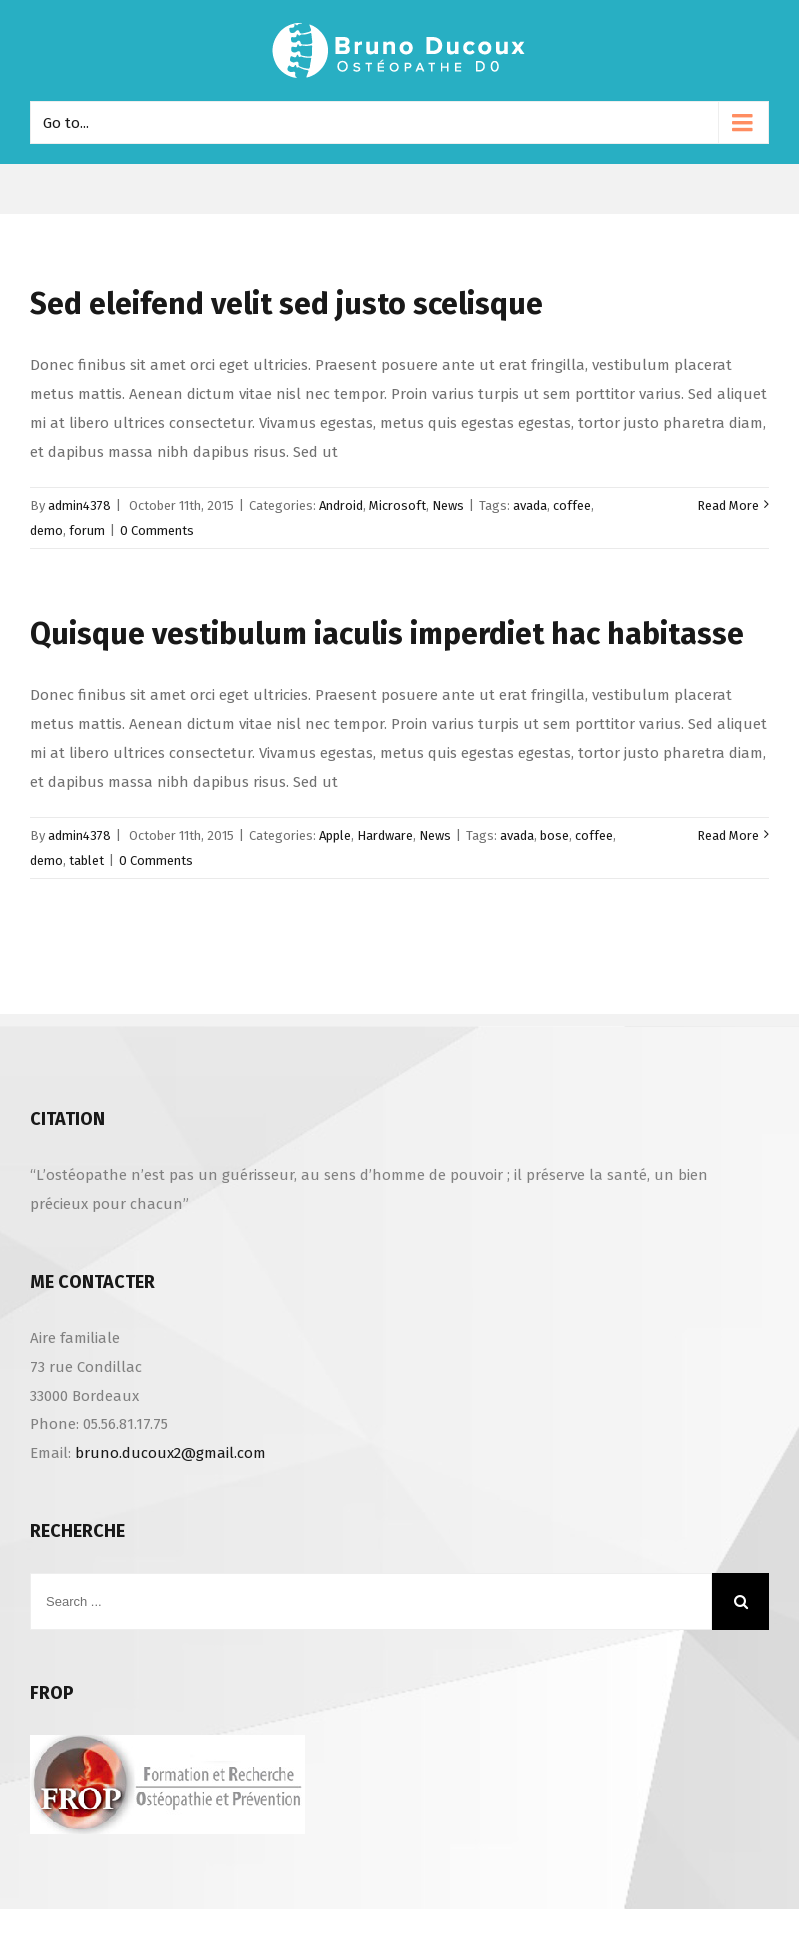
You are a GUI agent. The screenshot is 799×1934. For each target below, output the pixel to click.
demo (46, 530)
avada (530, 505)
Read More (728, 505)
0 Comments (157, 530)
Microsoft (397, 505)
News (448, 505)
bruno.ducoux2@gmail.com (170, 1453)
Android (341, 505)
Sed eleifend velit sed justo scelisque (286, 304)
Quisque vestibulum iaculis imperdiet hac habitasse (387, 634)
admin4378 (79, 505)
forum (87, 530)
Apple (335, 835)
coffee (572, 505)
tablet (86, 860)
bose (554, 835)
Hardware (385, 835)
